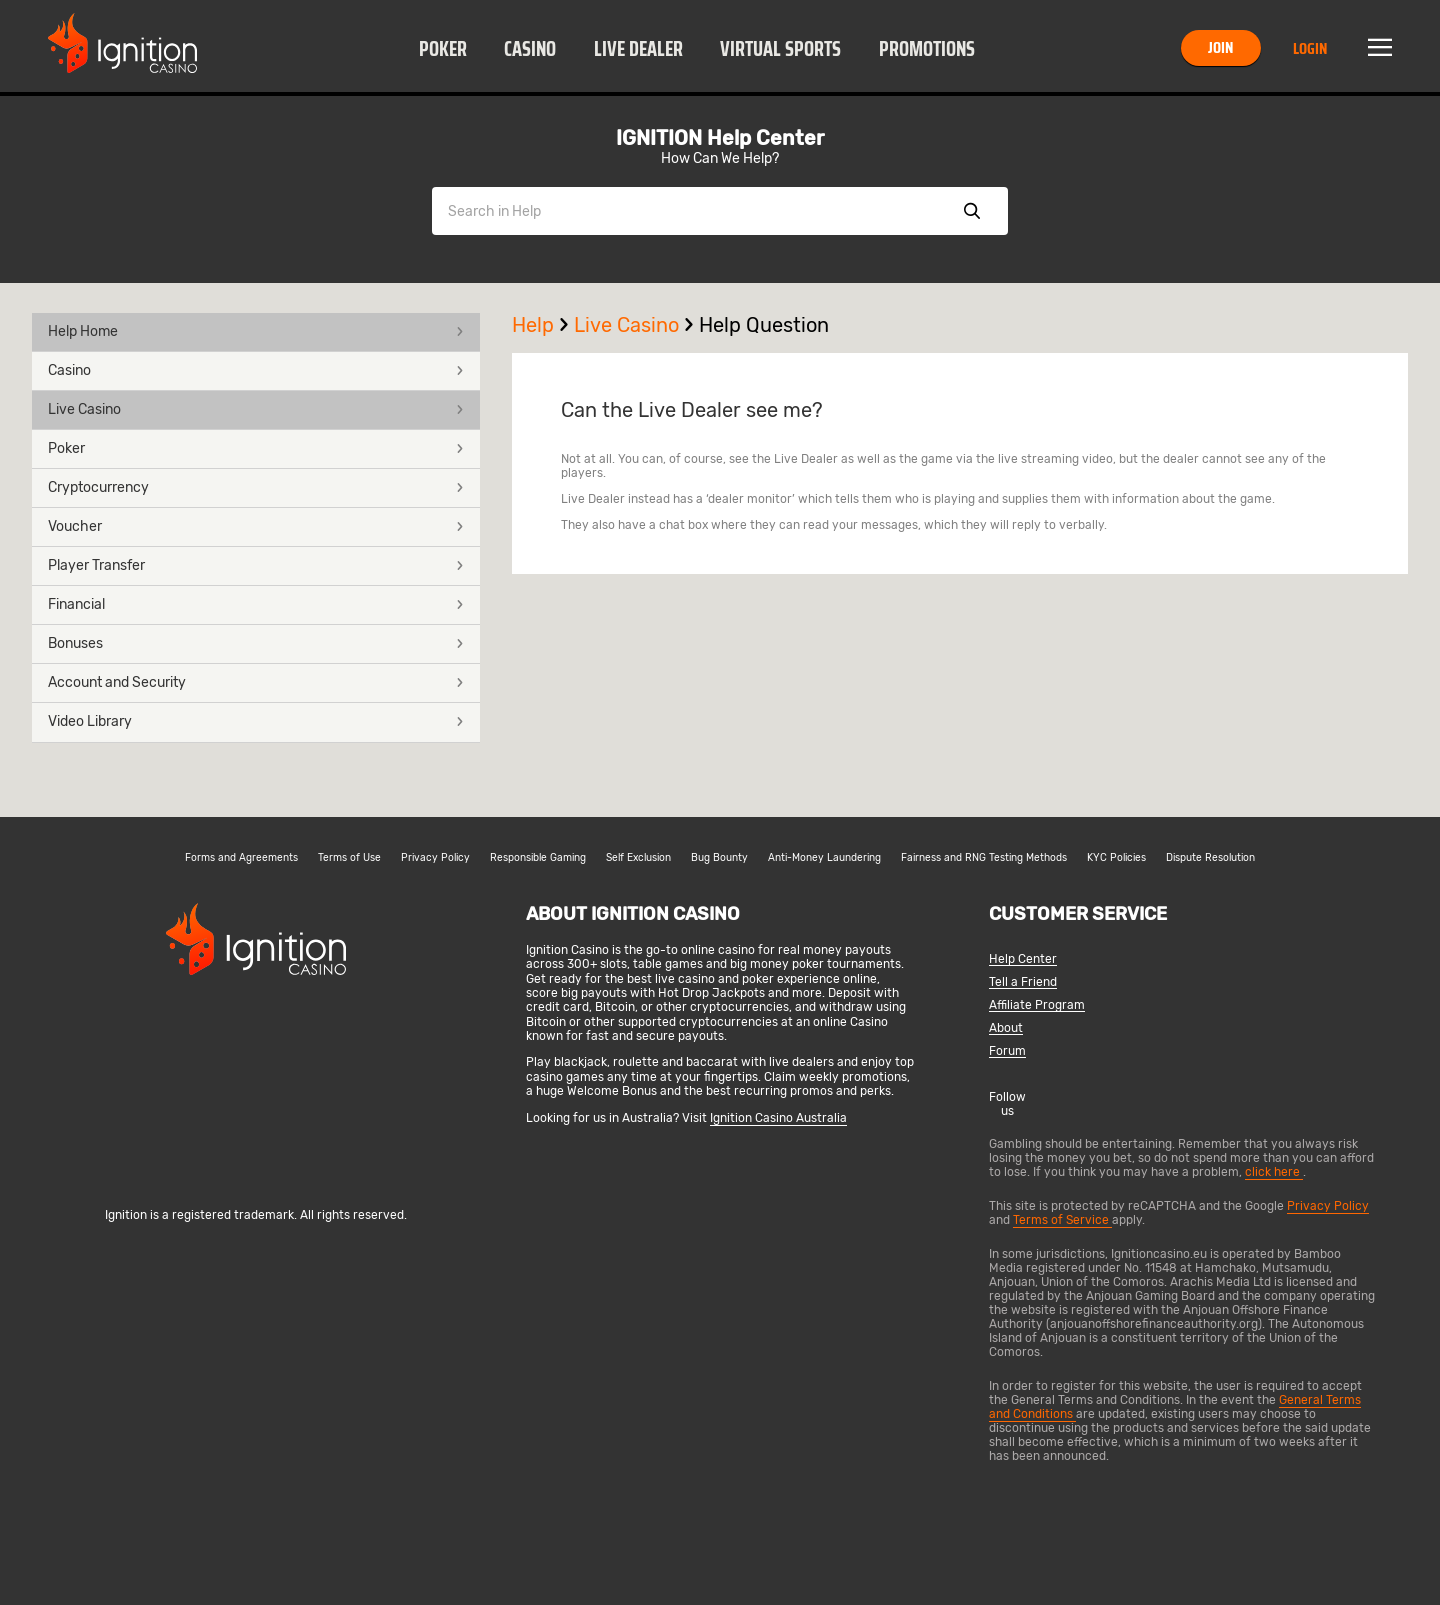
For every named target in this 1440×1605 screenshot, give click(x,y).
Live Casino (256, 409)
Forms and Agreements (241, 858)
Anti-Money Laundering (824, 858)
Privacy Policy (435, 858)
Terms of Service (1062, 1220)
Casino (530, 49)
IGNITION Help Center (720, 138)
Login (1310, 48)
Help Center (1023, 959)
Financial (256, 604)
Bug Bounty (719, 858)
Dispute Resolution (1210, 858)
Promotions (927, 49)
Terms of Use (349, 858)
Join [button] (1220, 47)
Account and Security (256, 682)
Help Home (256, 331)
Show (972, 211)
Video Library (256, 721)
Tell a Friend (1023, 982)
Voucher (256, 526)
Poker (443, 49)
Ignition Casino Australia (778, 1118)
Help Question (764, 325)
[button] (442, 48)
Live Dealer (638, 49)
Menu (1380, 48)
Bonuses (256, 643)
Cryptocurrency (256, 487)
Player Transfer (256, 565)
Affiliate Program (1037, 1005)
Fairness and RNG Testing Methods (984, 858)
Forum (1007, 1051)
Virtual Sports (780, 49)
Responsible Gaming (538, 858)
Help (543, 325)
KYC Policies (1116, 858)
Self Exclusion (638, 858)
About (1006, 1028)
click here (1274, 1172)
